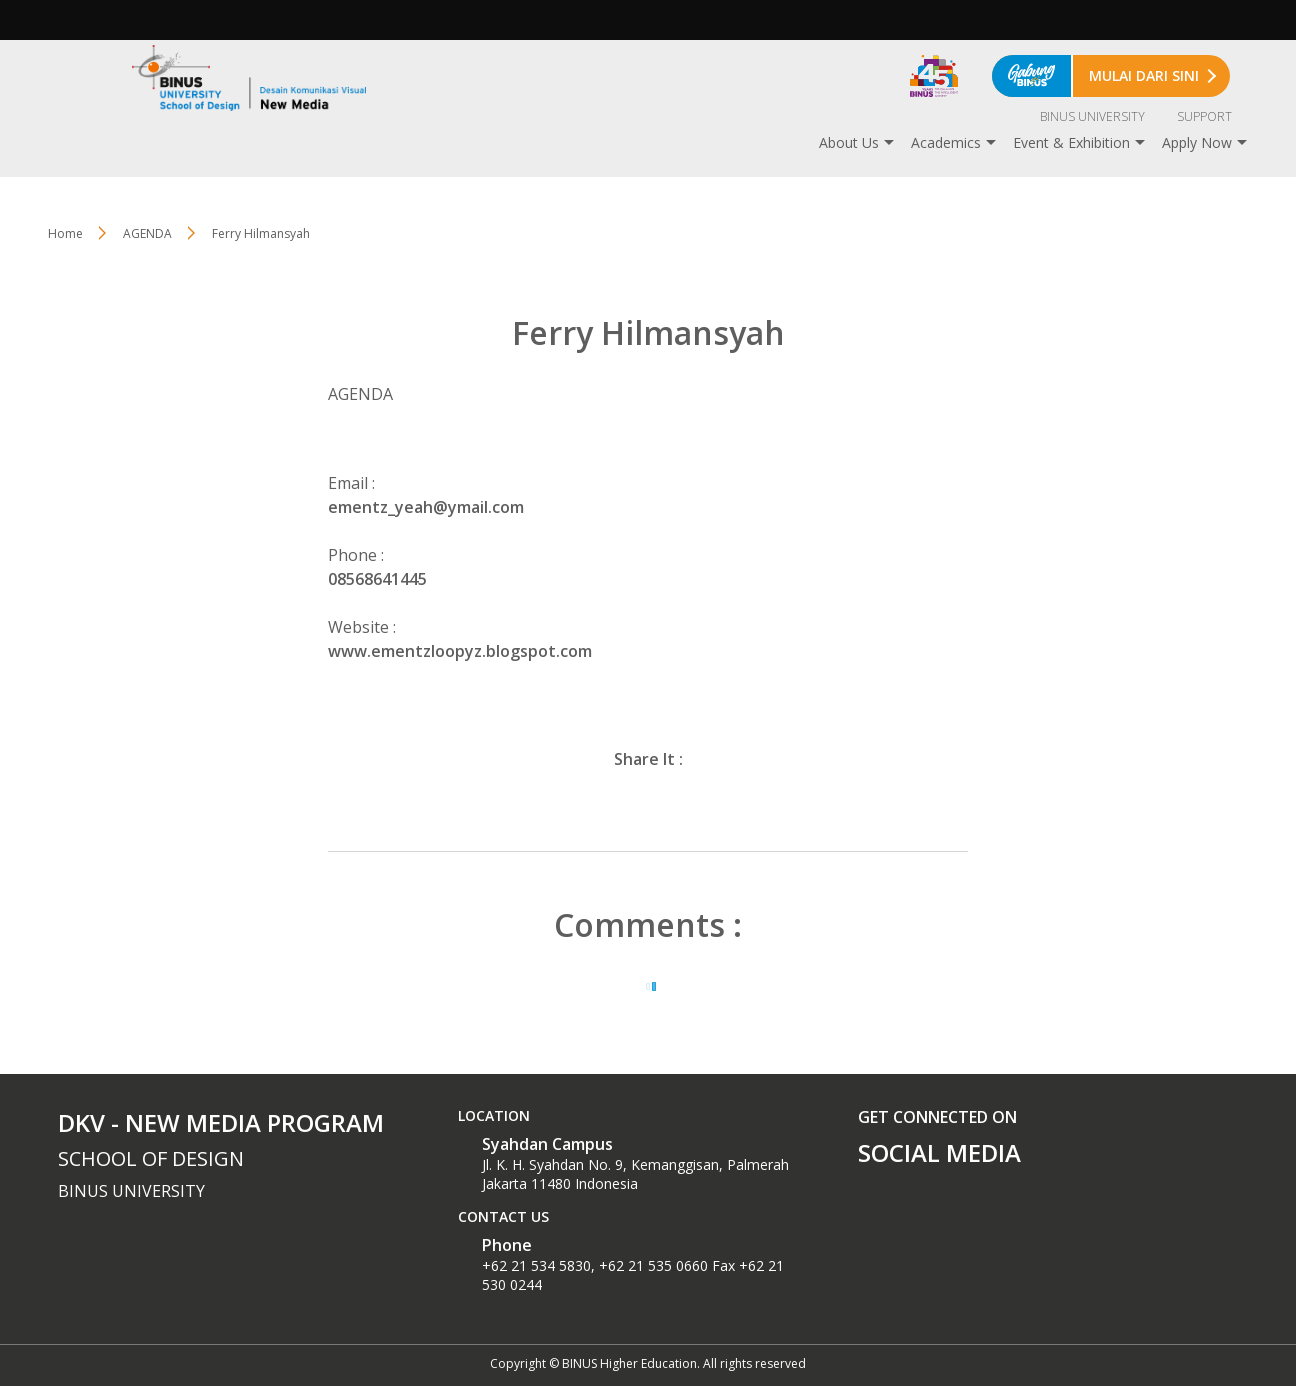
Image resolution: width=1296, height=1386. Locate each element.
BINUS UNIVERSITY (1092, 116)
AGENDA (147, 233)
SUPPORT (1204, 116)
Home (65, 233)
